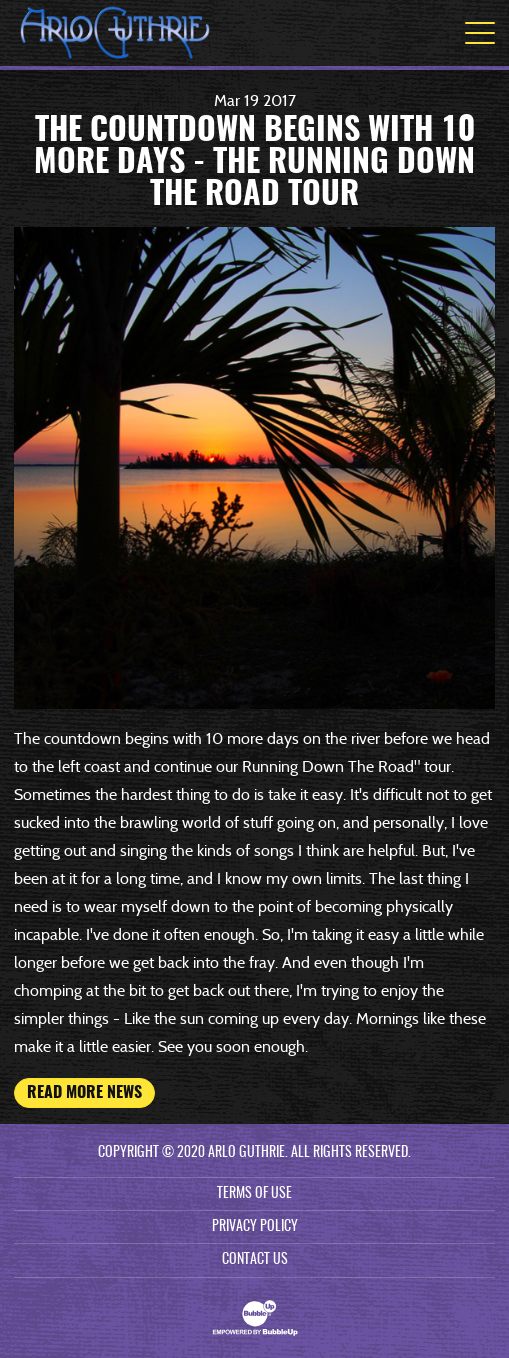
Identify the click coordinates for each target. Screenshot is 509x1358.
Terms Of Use (254, 1194)
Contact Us (255, 1260)
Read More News (84, 1093)
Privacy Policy (255, 1227)
